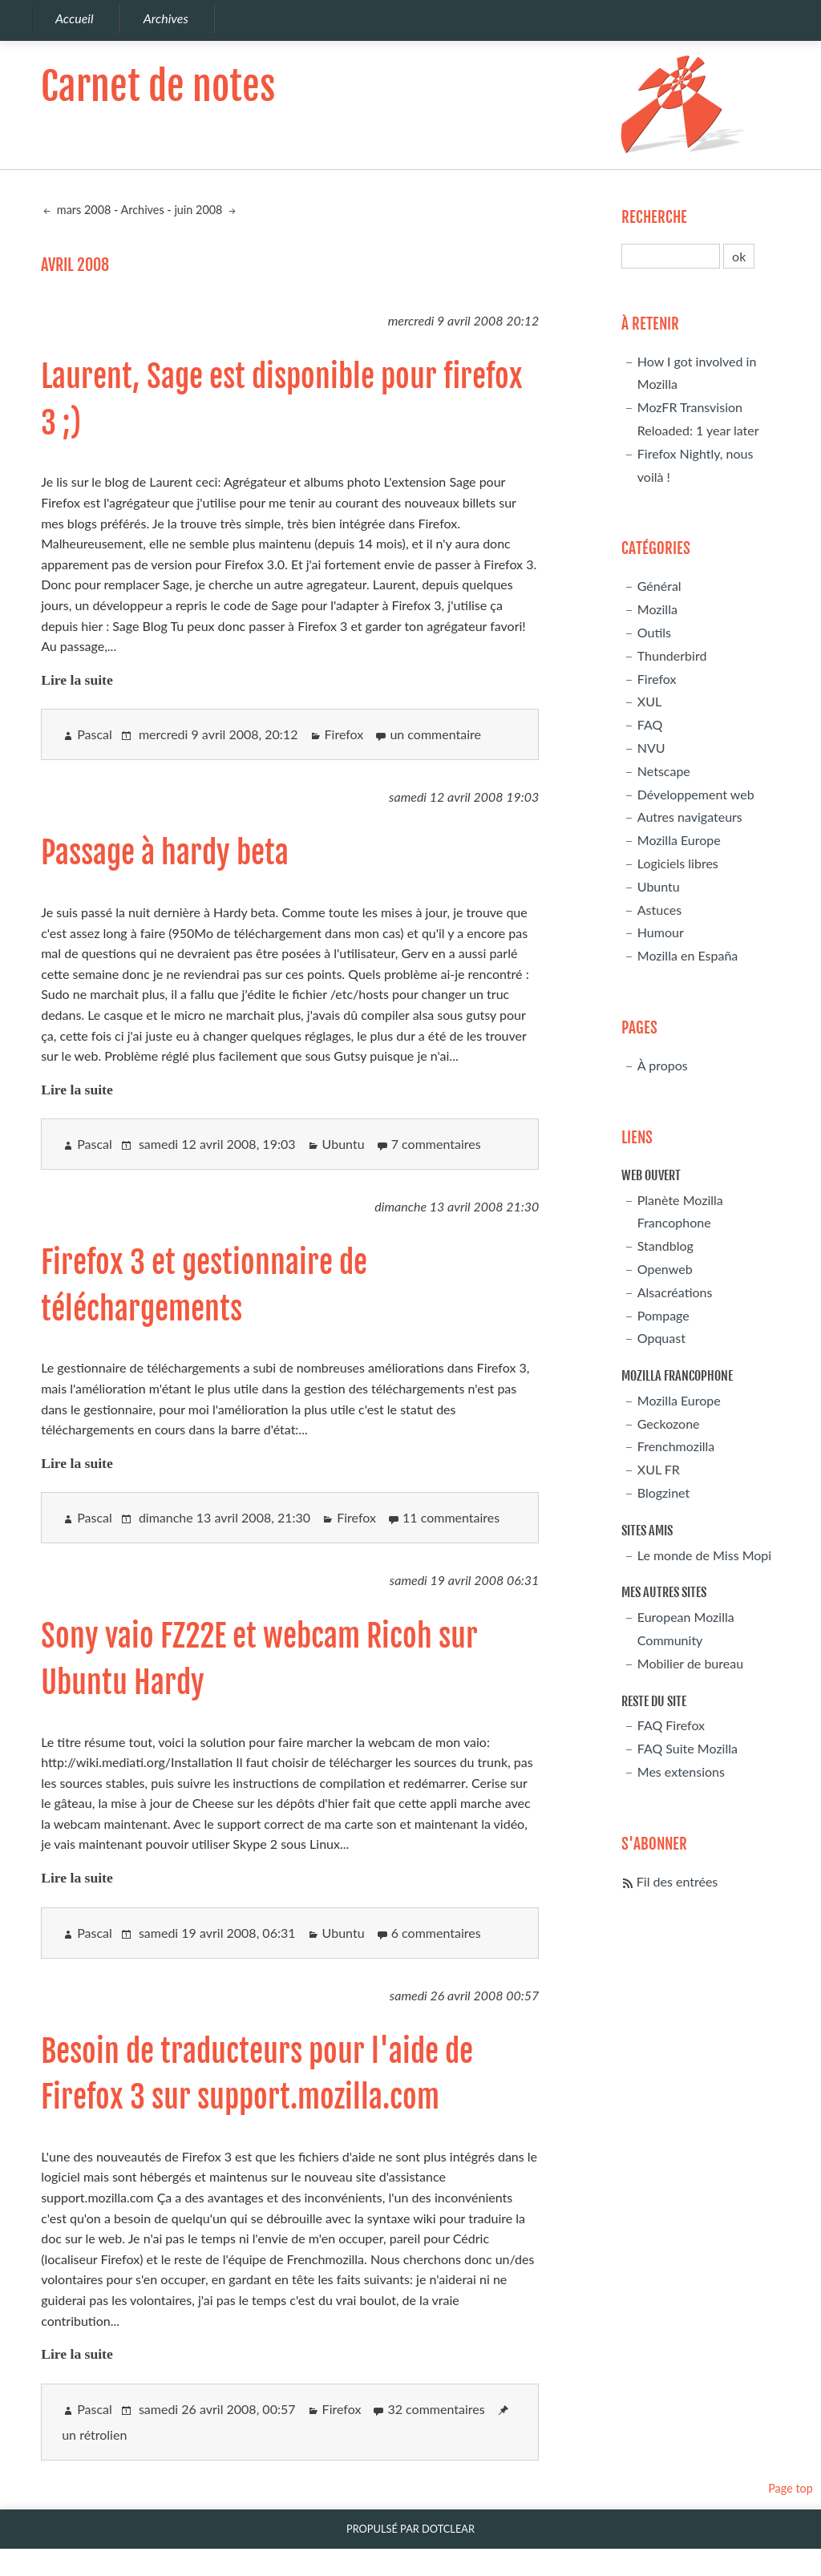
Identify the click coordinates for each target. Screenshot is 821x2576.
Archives (142, 209)
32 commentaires (435, 2408)
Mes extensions (681, 1771)
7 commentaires (436, 1143)
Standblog (665, 1245)
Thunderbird (672, 655)
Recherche (654, 217)
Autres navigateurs (689, 816)
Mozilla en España (687, 955)
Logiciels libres (677, 863)
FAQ (649, 724)
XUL (649, 701)
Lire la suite (77, 680)
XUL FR (658, 1469)
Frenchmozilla (675, 1446)
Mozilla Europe (679, 839)
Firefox (344, 734)
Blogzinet (663, 1492)
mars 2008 (82, 209)
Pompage (663, 1315)
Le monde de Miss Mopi (704, 1555)
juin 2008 (199, 209)
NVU (651, 747)
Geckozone (668, 1423)
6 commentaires (436, 1932)
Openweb (665, 1268)
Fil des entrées (677, 1881)
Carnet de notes (158, 87)
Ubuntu (343, 1143)
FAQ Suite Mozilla (687, 1748)
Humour (660, 932)
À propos (662, 1065)
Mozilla (657, 609)
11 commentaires (450, 1517)
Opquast (661, 1337)
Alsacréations (675, 1292)
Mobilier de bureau (690, 1663)
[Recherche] (670, 256)
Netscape (663, 770)
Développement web (695, 794)
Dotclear (448, 2528)
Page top (790, 2488)
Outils (654, 632)
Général (659, 585)
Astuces (659, 909)
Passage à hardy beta (165, 852)
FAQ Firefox (671, 1725)
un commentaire (435, 734)
